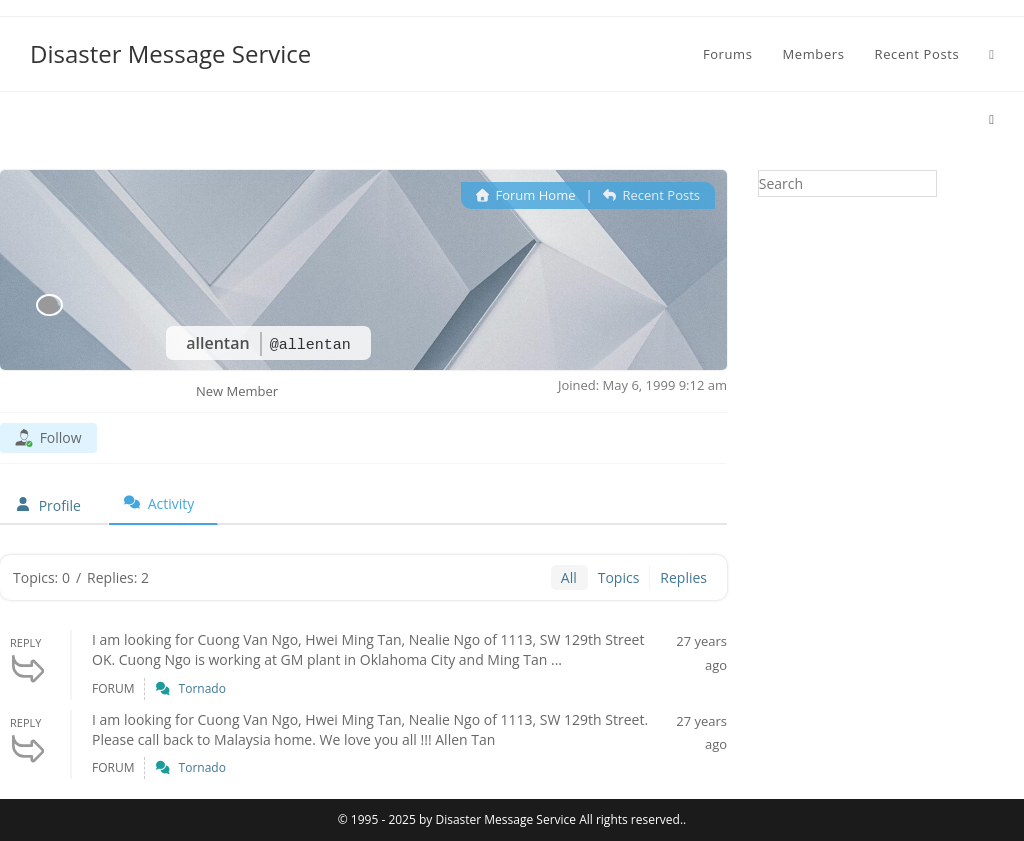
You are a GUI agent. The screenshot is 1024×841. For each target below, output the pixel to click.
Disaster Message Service (170, 53)
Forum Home (526, 195)
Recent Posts (651, 195)
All (569, 577)
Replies (683, 577)
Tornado (202, 688)
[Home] (991, 119)
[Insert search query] (847, 183)
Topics (619, 577)
